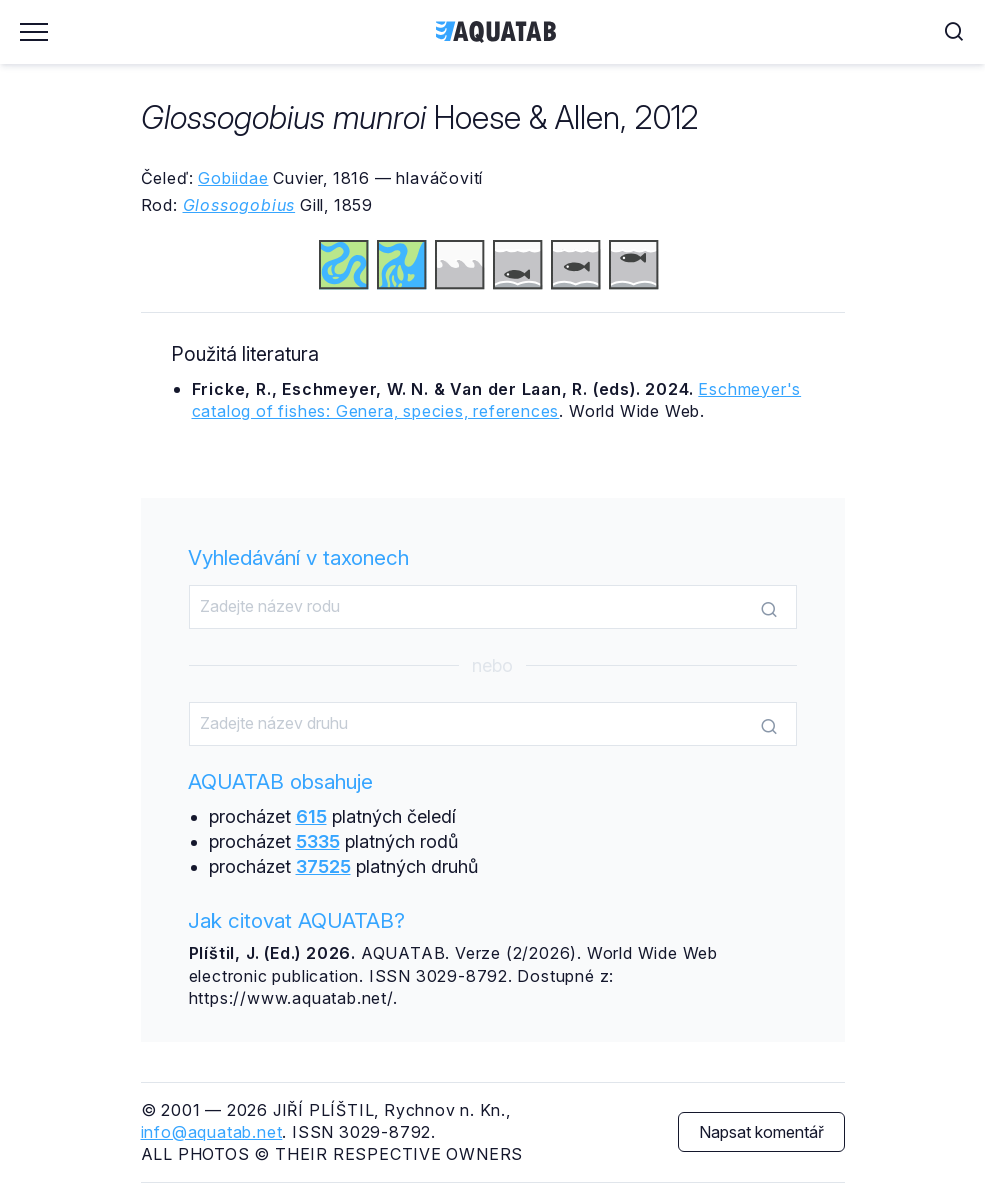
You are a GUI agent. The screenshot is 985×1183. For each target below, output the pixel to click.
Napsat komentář (761, 1132)
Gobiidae (233, 178)
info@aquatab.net (212, 1132)
